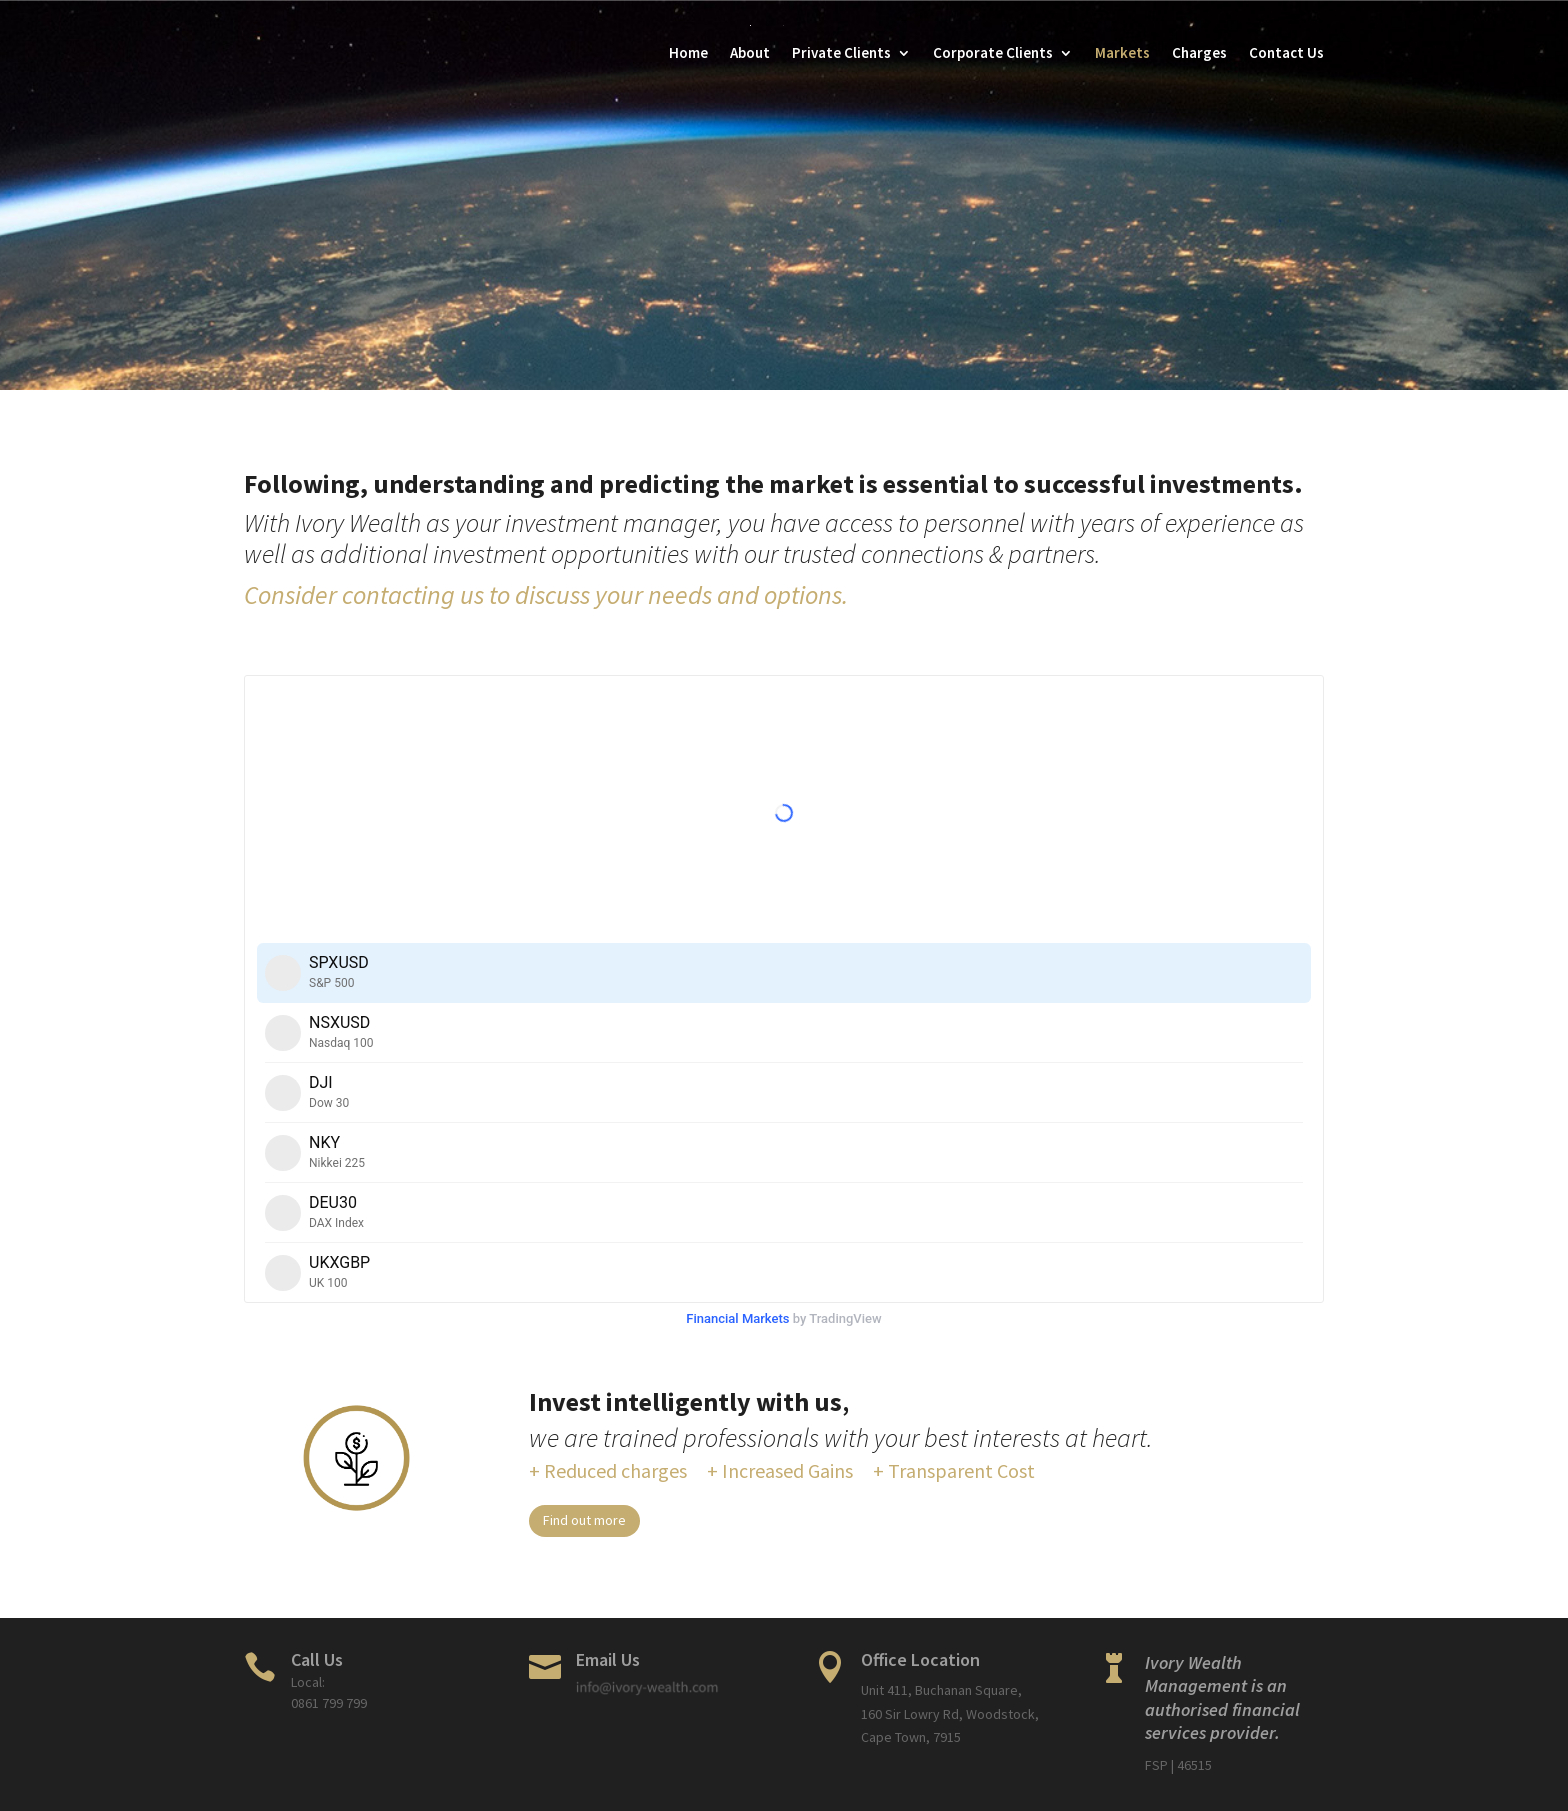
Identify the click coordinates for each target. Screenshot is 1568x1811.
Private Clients (841, 52)
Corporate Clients (993, 52)
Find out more (584, 1520)
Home (688, 52)
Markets (1122, 52)
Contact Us (1286, 52)
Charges (1199, 52)
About (750, 52)
